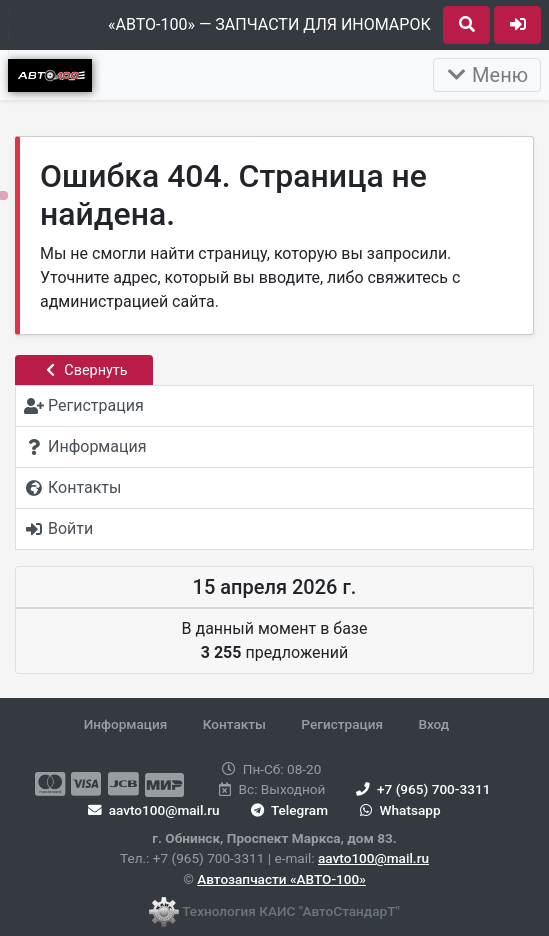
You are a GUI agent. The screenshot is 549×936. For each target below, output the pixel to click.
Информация (126, 724)
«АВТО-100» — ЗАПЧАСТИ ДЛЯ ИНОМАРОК (269, 24)
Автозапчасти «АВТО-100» (281, 879)
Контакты (234, 724)
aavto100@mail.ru (373, 858)
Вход (433, 724)
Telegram (287, 810)
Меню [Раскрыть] (487, 75)
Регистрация (342, 724)
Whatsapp (397, 810)
